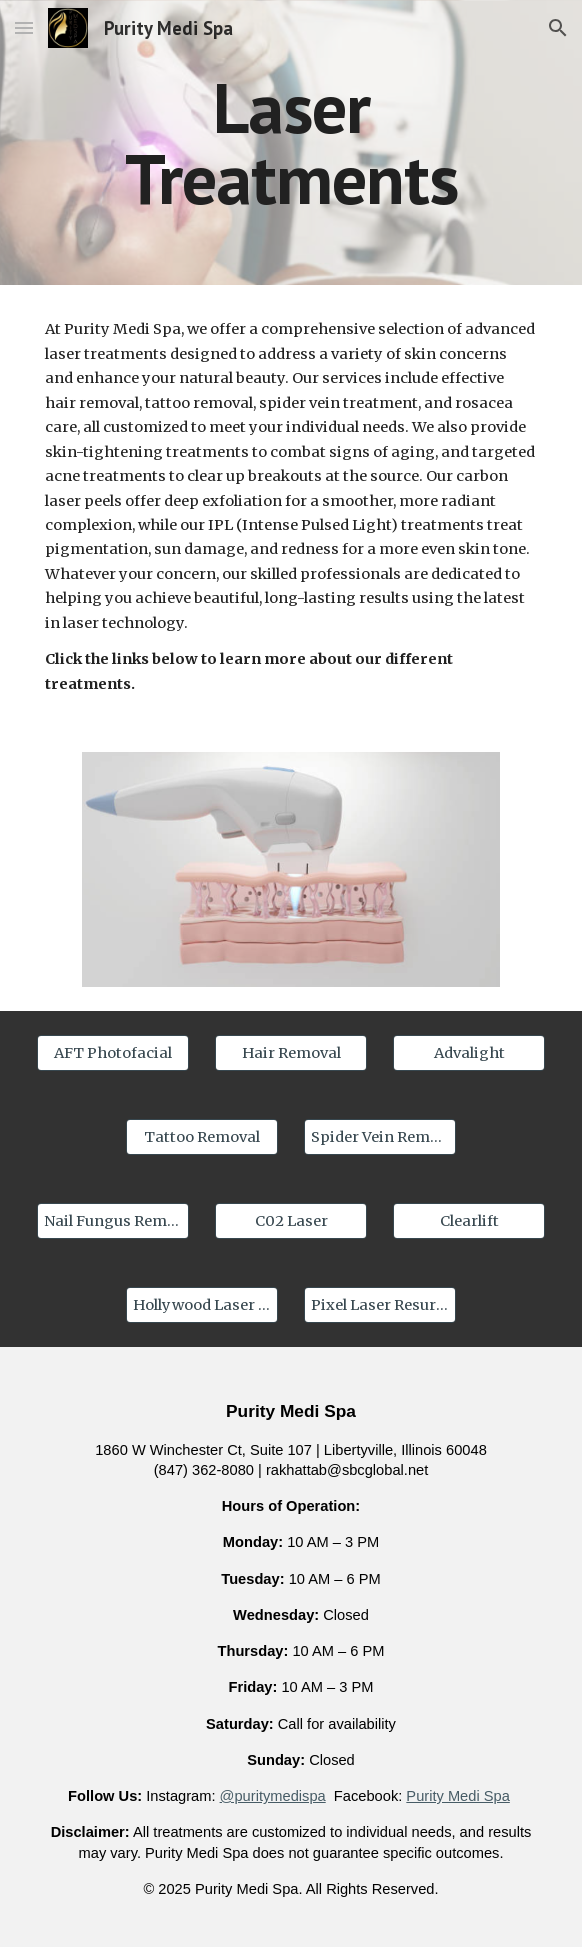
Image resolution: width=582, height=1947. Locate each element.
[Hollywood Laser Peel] (201, 1304)
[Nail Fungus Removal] (112, 1220)
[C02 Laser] (290, 1220)
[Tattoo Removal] (201, 1136)
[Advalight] (468, 1052)
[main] (290, 142)
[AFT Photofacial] (112, 1052)
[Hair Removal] (290, 1052)
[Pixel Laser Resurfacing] (379, 1304)
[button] (24, 27)
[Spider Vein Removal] (379, 1136)
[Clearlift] (468, 1220)
